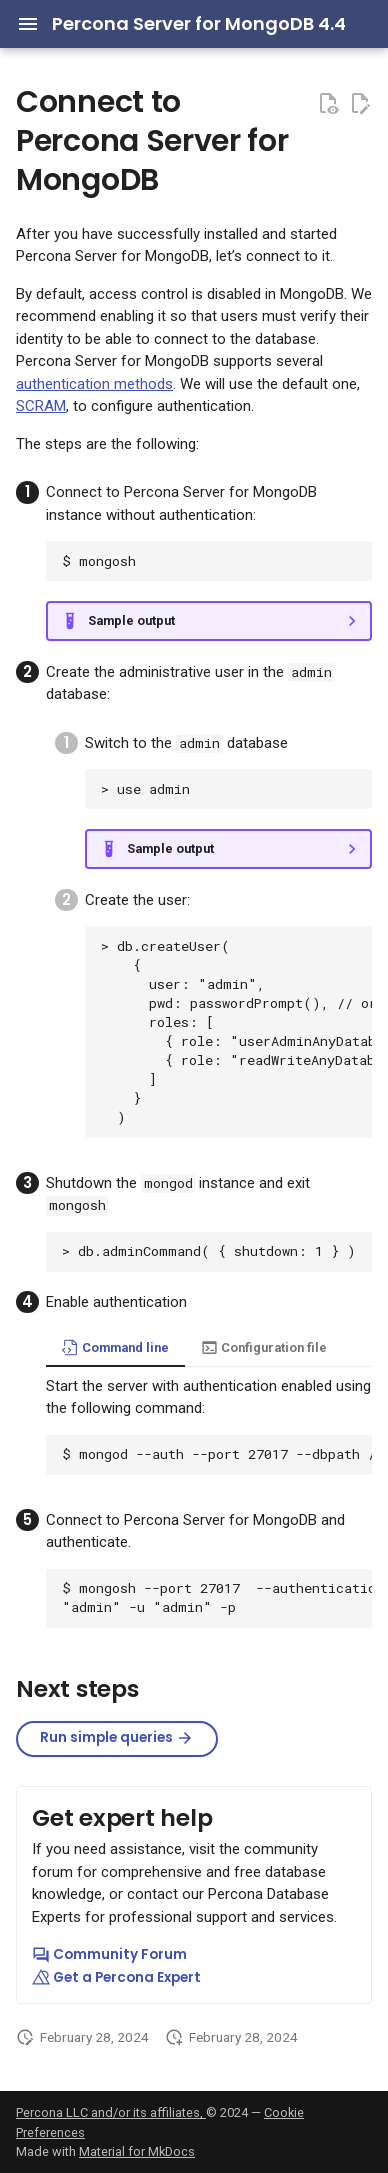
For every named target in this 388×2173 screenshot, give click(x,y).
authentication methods (94, 384)
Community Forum (109, 1954)
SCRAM (41, 406)
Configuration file (264, 1347)
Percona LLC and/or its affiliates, (111, 2112)
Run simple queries (117, 1737)
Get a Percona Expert (116, 1977)
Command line (115, 1347)
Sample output (131, 620)
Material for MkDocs (137, 2151)
